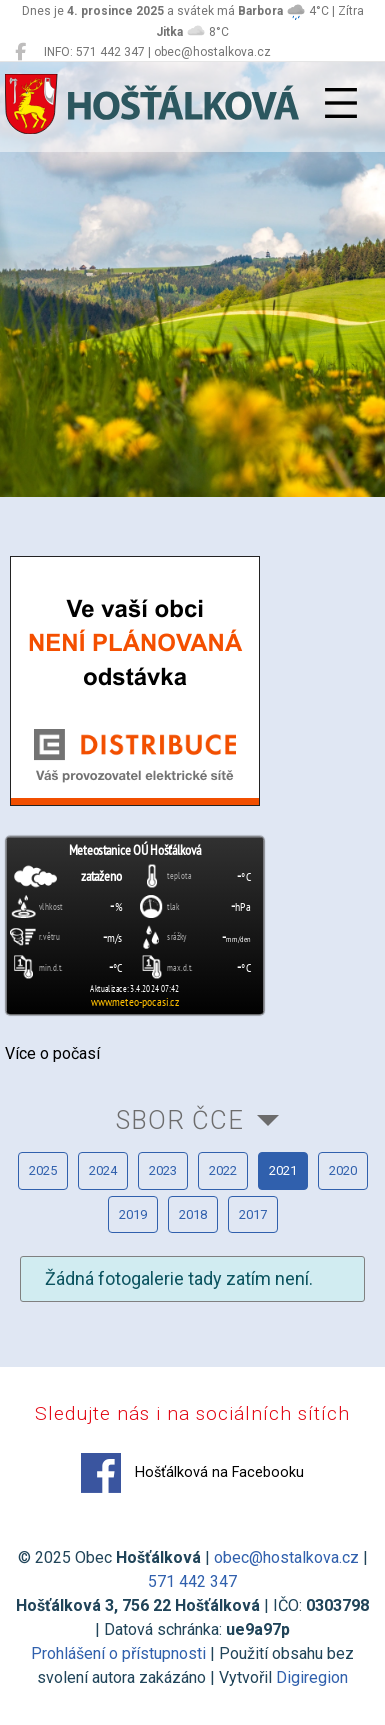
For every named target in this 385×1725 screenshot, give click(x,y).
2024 (103, 1170)
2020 (343, 1170)
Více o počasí (52, 1053)
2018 (193, 1214)
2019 (133, 1214)
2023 (163, 1170)
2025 (43, 1170)
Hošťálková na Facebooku (192, 1473)
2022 (223, 1170)
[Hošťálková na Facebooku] (20, 52)
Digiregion (312, 1677)
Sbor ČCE (180, 1120)
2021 (283, 1170)
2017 (253, 1214)
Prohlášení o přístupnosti (118, 1653)
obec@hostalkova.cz (286, 1557)
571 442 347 (192, 1581)
